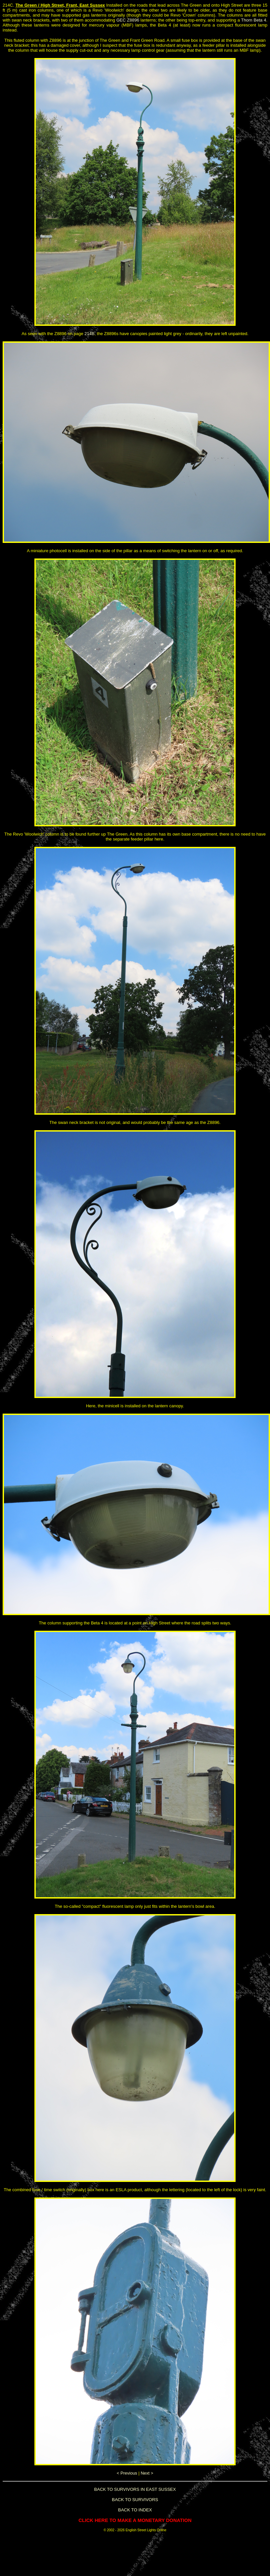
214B (89, 333)
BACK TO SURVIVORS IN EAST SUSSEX (135, 2489)
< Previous (127, 2473)
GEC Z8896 (127, 20)
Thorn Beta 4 (253, 20)
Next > (147, 2473)
